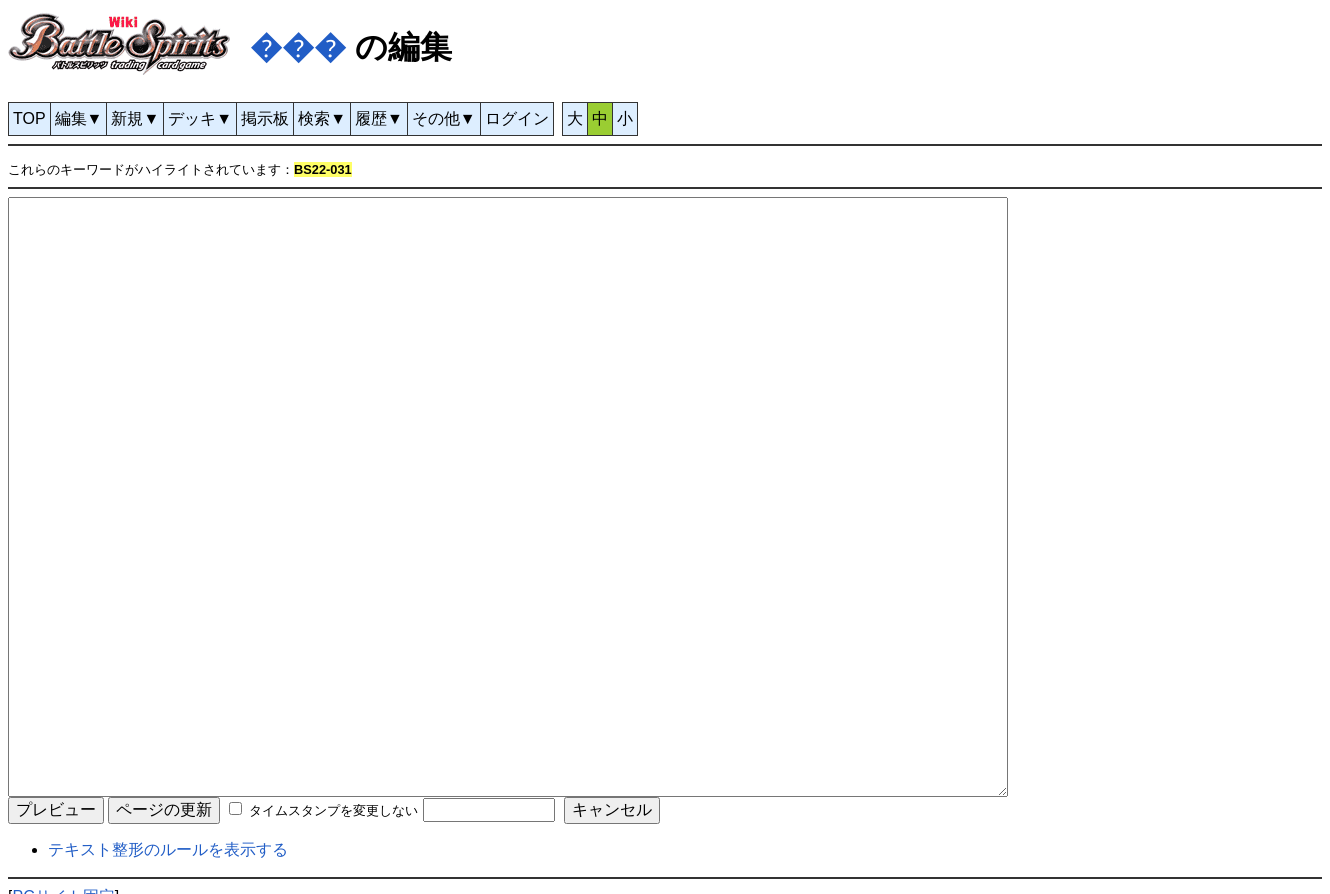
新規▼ (135, 118)
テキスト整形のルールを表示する (168, 849)
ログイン (517, 118)
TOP (29, 118)
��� (298, 47)
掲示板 (265, 118)
